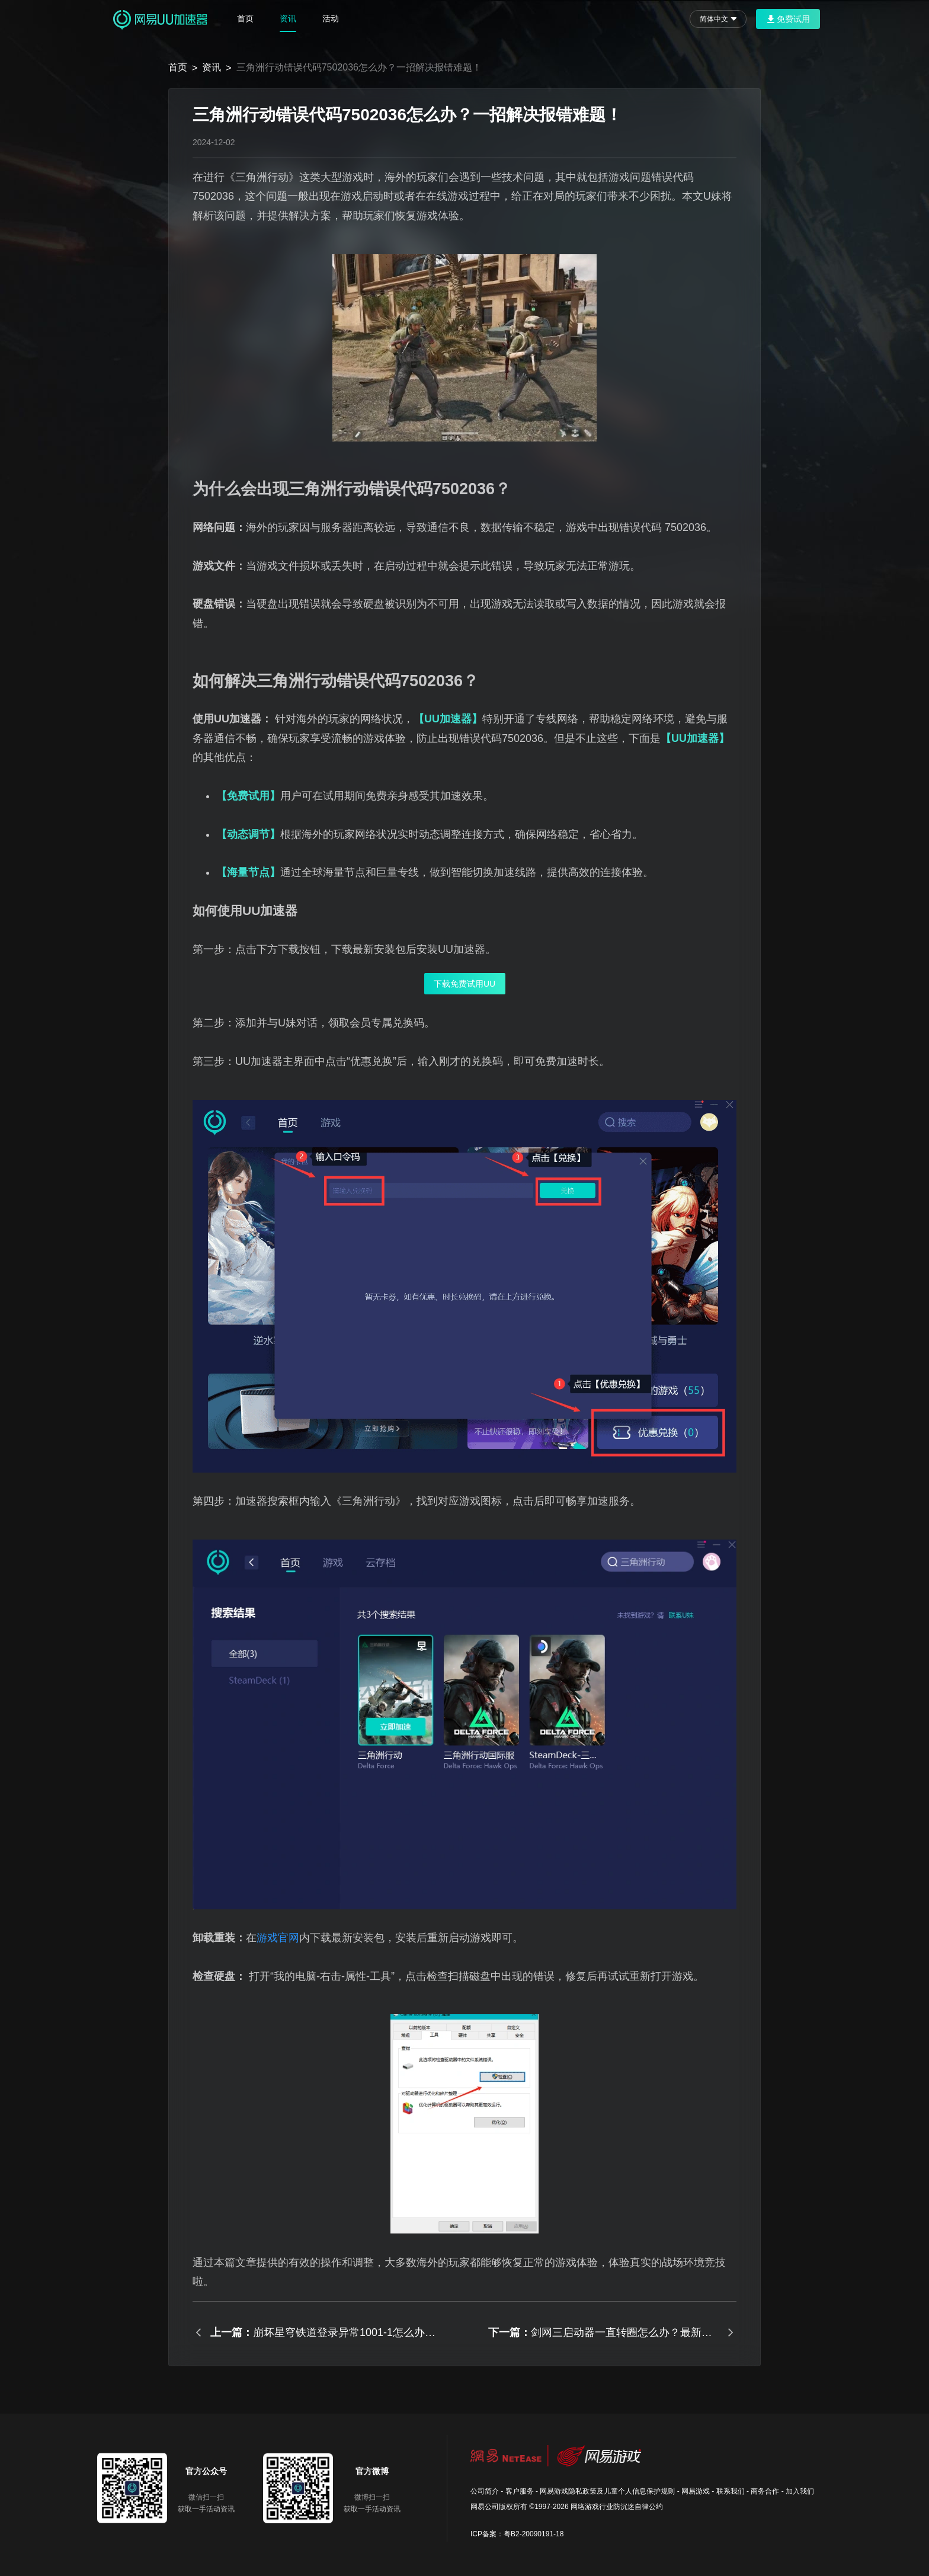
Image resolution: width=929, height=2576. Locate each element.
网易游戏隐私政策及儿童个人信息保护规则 (607, 2491)
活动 (330, 18)
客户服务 (519, 2491)
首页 (245, 18)
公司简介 (484, 2491)
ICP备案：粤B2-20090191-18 (516, 2534)
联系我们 (730, 2491)
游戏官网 (278, 1938)
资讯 (288, 18)
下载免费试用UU (464, 983)
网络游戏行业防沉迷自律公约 (617, 2507)
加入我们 (800, 2491)
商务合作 (765, 2491)
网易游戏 (695, 2491)
